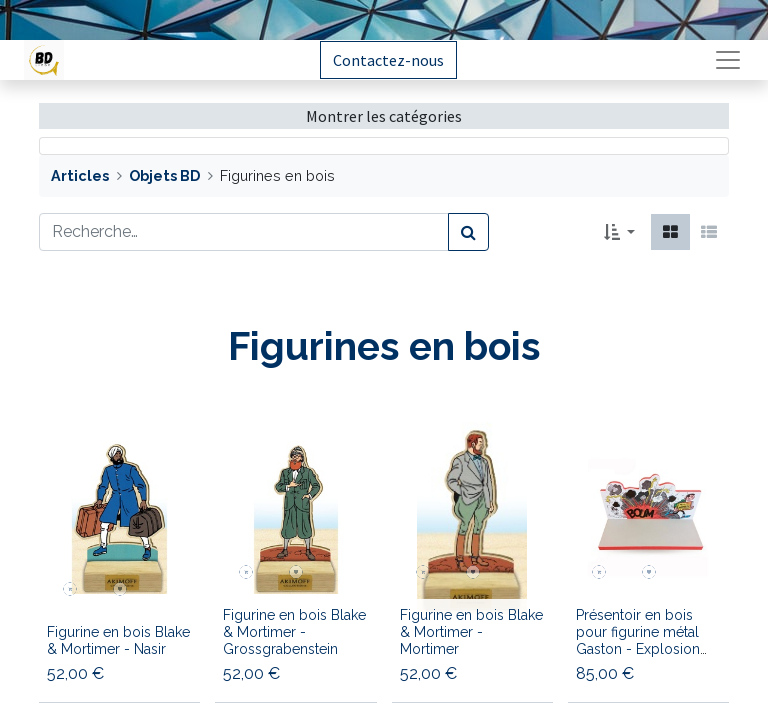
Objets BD (164, 175)
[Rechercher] (468, 232)
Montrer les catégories (384, 116)
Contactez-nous (388, 60)
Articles (80, 175)
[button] (619, 232)
